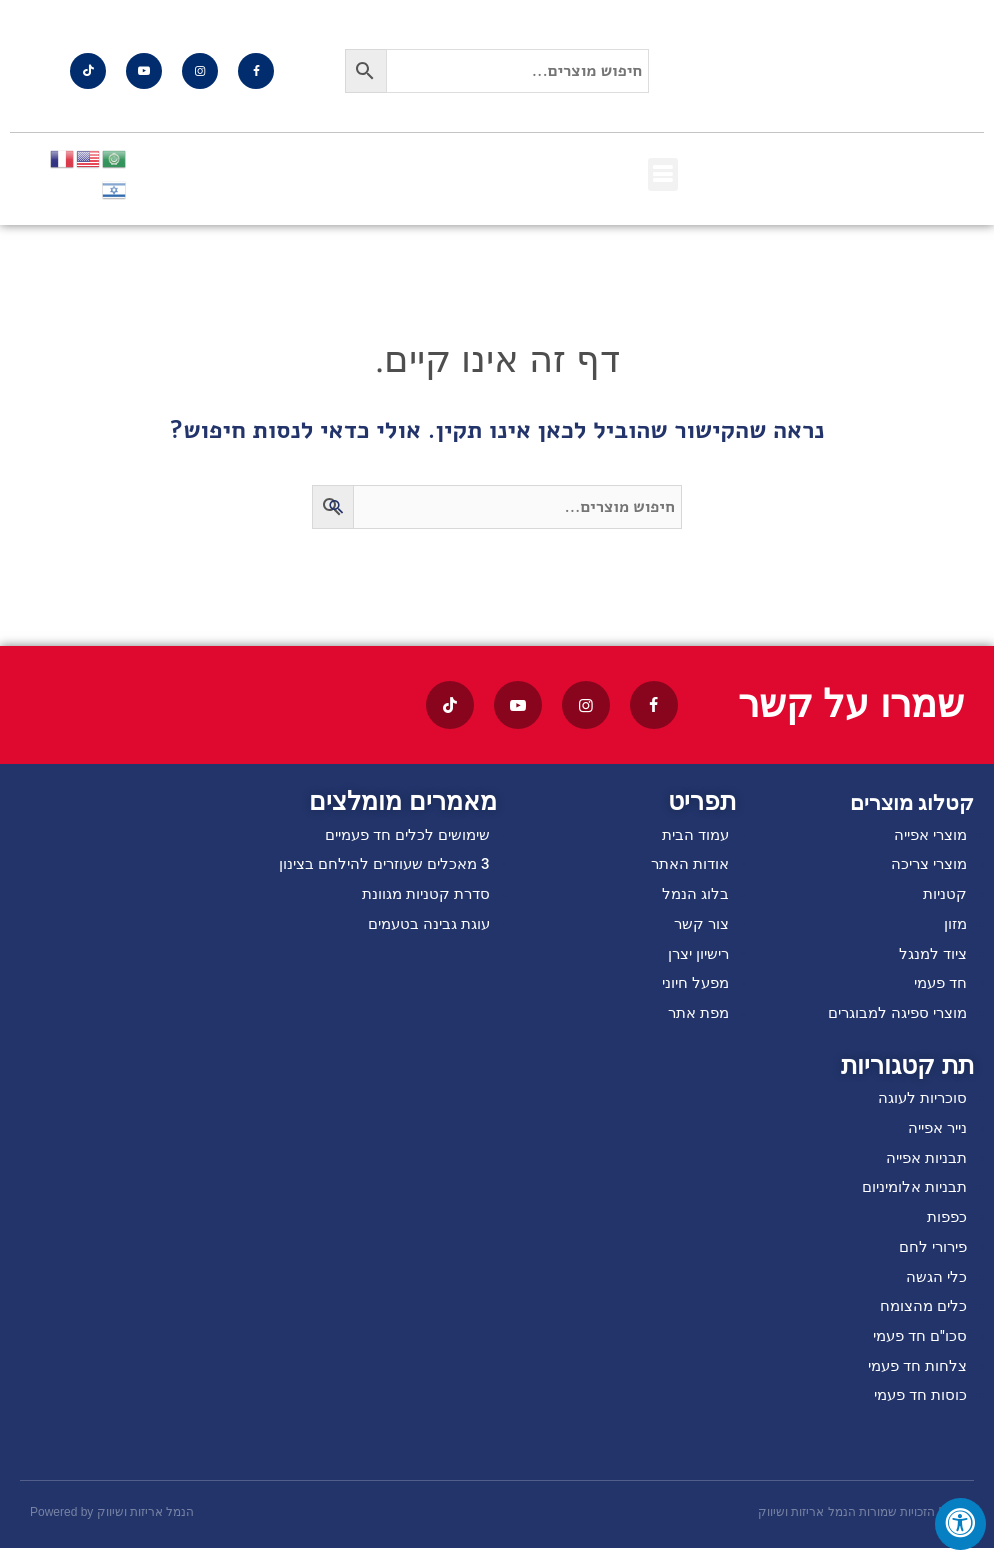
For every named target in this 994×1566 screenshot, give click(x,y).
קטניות (944, 896)
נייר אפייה (934, 1136)
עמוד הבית (693, 835)
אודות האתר (687, 865)
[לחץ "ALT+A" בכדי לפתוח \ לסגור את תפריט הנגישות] (960, 1524)
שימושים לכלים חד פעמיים (401, 835)
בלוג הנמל (694, 896)
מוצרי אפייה (926, 835)
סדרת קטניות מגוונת (422, 896)
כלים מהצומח (921, 1320)
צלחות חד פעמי (914, 1382)
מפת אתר (695, 1019)
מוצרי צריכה (925, 865)
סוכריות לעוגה (920, 1105)
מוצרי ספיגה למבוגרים (891, 1019)
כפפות (945, 1228)
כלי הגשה (935, 1290)
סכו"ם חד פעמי (917, 1351)
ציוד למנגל (930, 958)
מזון (954, 927)
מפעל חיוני (693, 988)
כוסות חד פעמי (917, 1412)
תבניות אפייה (923, 1167)
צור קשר (700, 927)
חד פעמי (938, 988)
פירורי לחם (930, 1259)
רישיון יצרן (695, 958)
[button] (663, 174)
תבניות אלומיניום (910, 1197)
